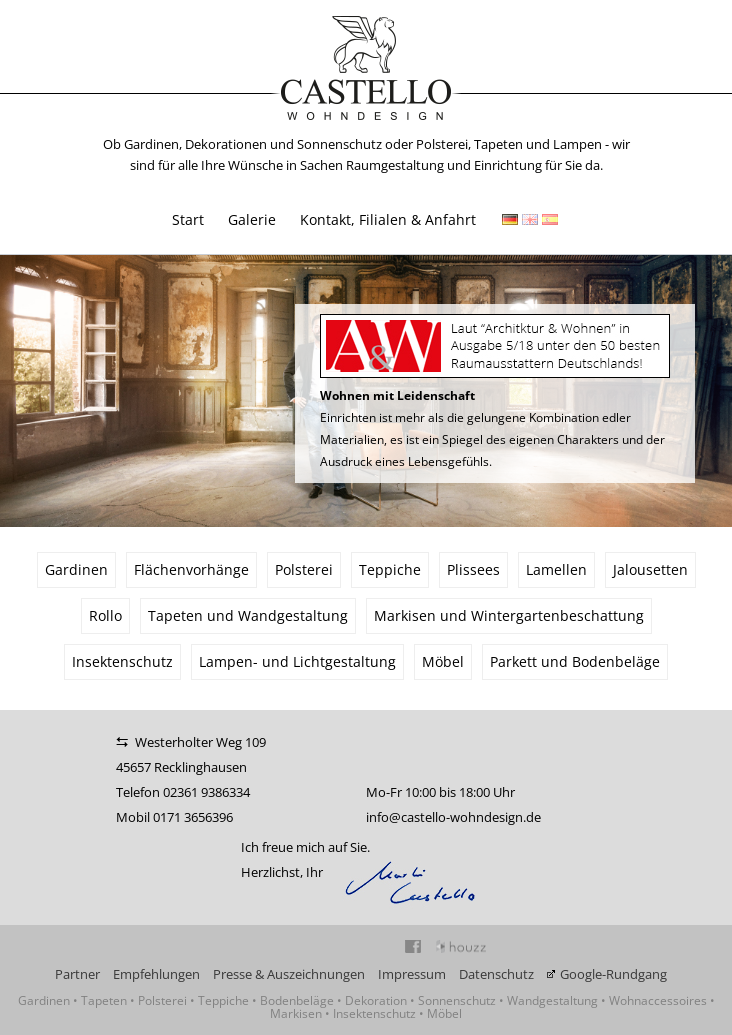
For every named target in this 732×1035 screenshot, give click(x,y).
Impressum (412, 974)
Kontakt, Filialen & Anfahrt (388, 219)
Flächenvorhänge (191, 569)
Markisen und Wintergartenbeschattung (509, 615)
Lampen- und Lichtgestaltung (297, 661)
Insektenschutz (122, 661)
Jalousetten (650, 569)
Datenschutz (496, 974)
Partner (77, 974)
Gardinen (76, 569)
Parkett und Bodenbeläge (575, 661)
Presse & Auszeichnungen (289, 974)
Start (188, 219)
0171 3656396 (193, 817)
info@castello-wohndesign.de (453, 817)
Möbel (443, 661)
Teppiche (390, 569)
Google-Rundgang (613, 974)
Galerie (252, 219)
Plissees (473, 569)
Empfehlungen (156, 974)
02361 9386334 (206, 792)
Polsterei (304, 569)
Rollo (105, 615)
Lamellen (556, 569)
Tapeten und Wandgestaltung (248, 615)
